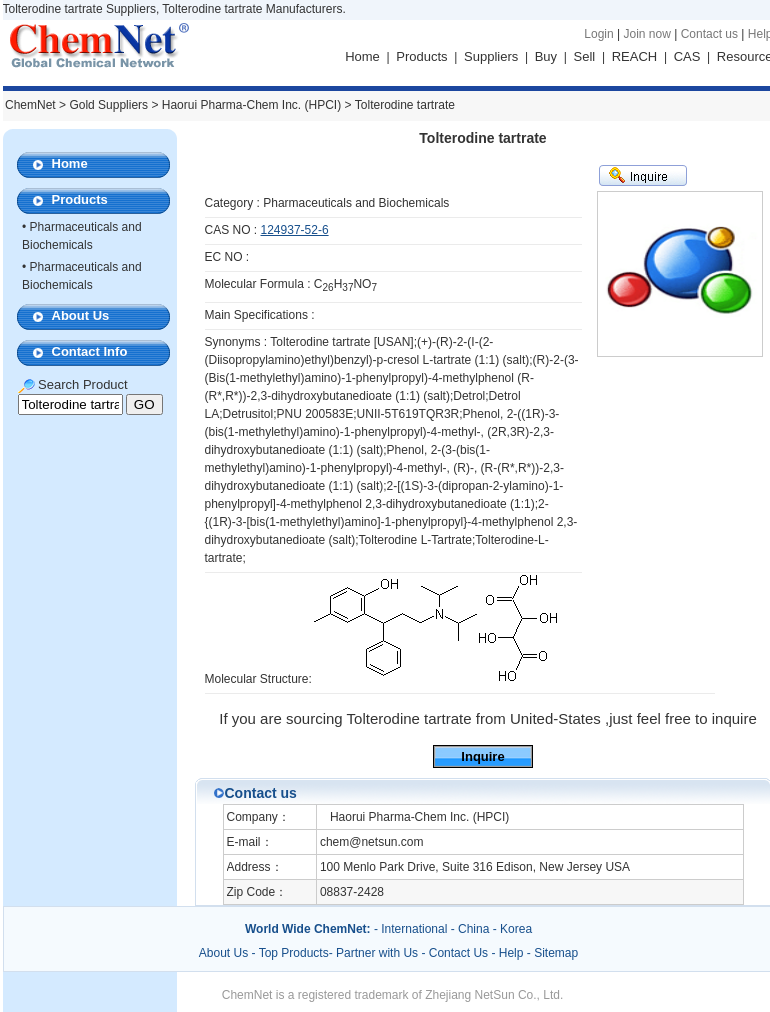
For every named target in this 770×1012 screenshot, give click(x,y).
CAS (687, 56)
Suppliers (491, 56)
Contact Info (90, 351)
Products (421, 56)
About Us (81, 315)
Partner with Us (378, 953)
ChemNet (30, 105)
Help (511, 953)
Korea (516, 929)
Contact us (709, 34)
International (414, 929)
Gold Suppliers (108, 105)
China (473, 929)
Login (598, 34)
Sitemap (556, 953)
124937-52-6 (295, 230)
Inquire (482, 756)
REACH (635, 56)
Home (362, 56)
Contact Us (458, 953)
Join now (646, 34)
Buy (546, 56)
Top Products (294, 953)
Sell (585, 56)
